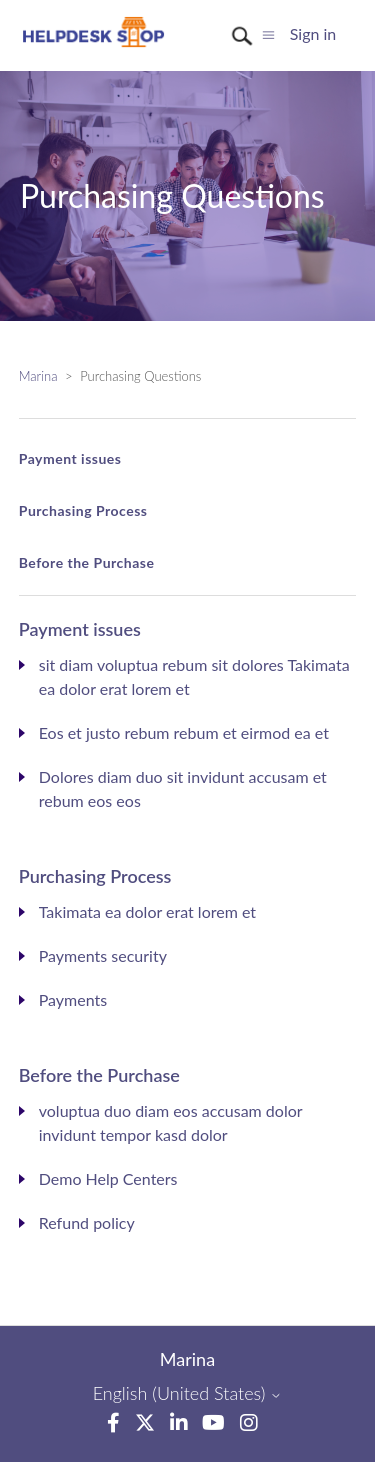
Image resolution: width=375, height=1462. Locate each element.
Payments (73, 999)
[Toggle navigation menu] (268, 33)
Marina (38, 376)
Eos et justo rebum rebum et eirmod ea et (184, 732)
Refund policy (87, 1222)
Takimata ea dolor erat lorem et (147, 911)
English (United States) (188, 1393)
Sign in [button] (313, 33)
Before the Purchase (87, 562)
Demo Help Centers (108, 1178)
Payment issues (70, 458)
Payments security (103, 955)
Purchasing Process (83, 510)
